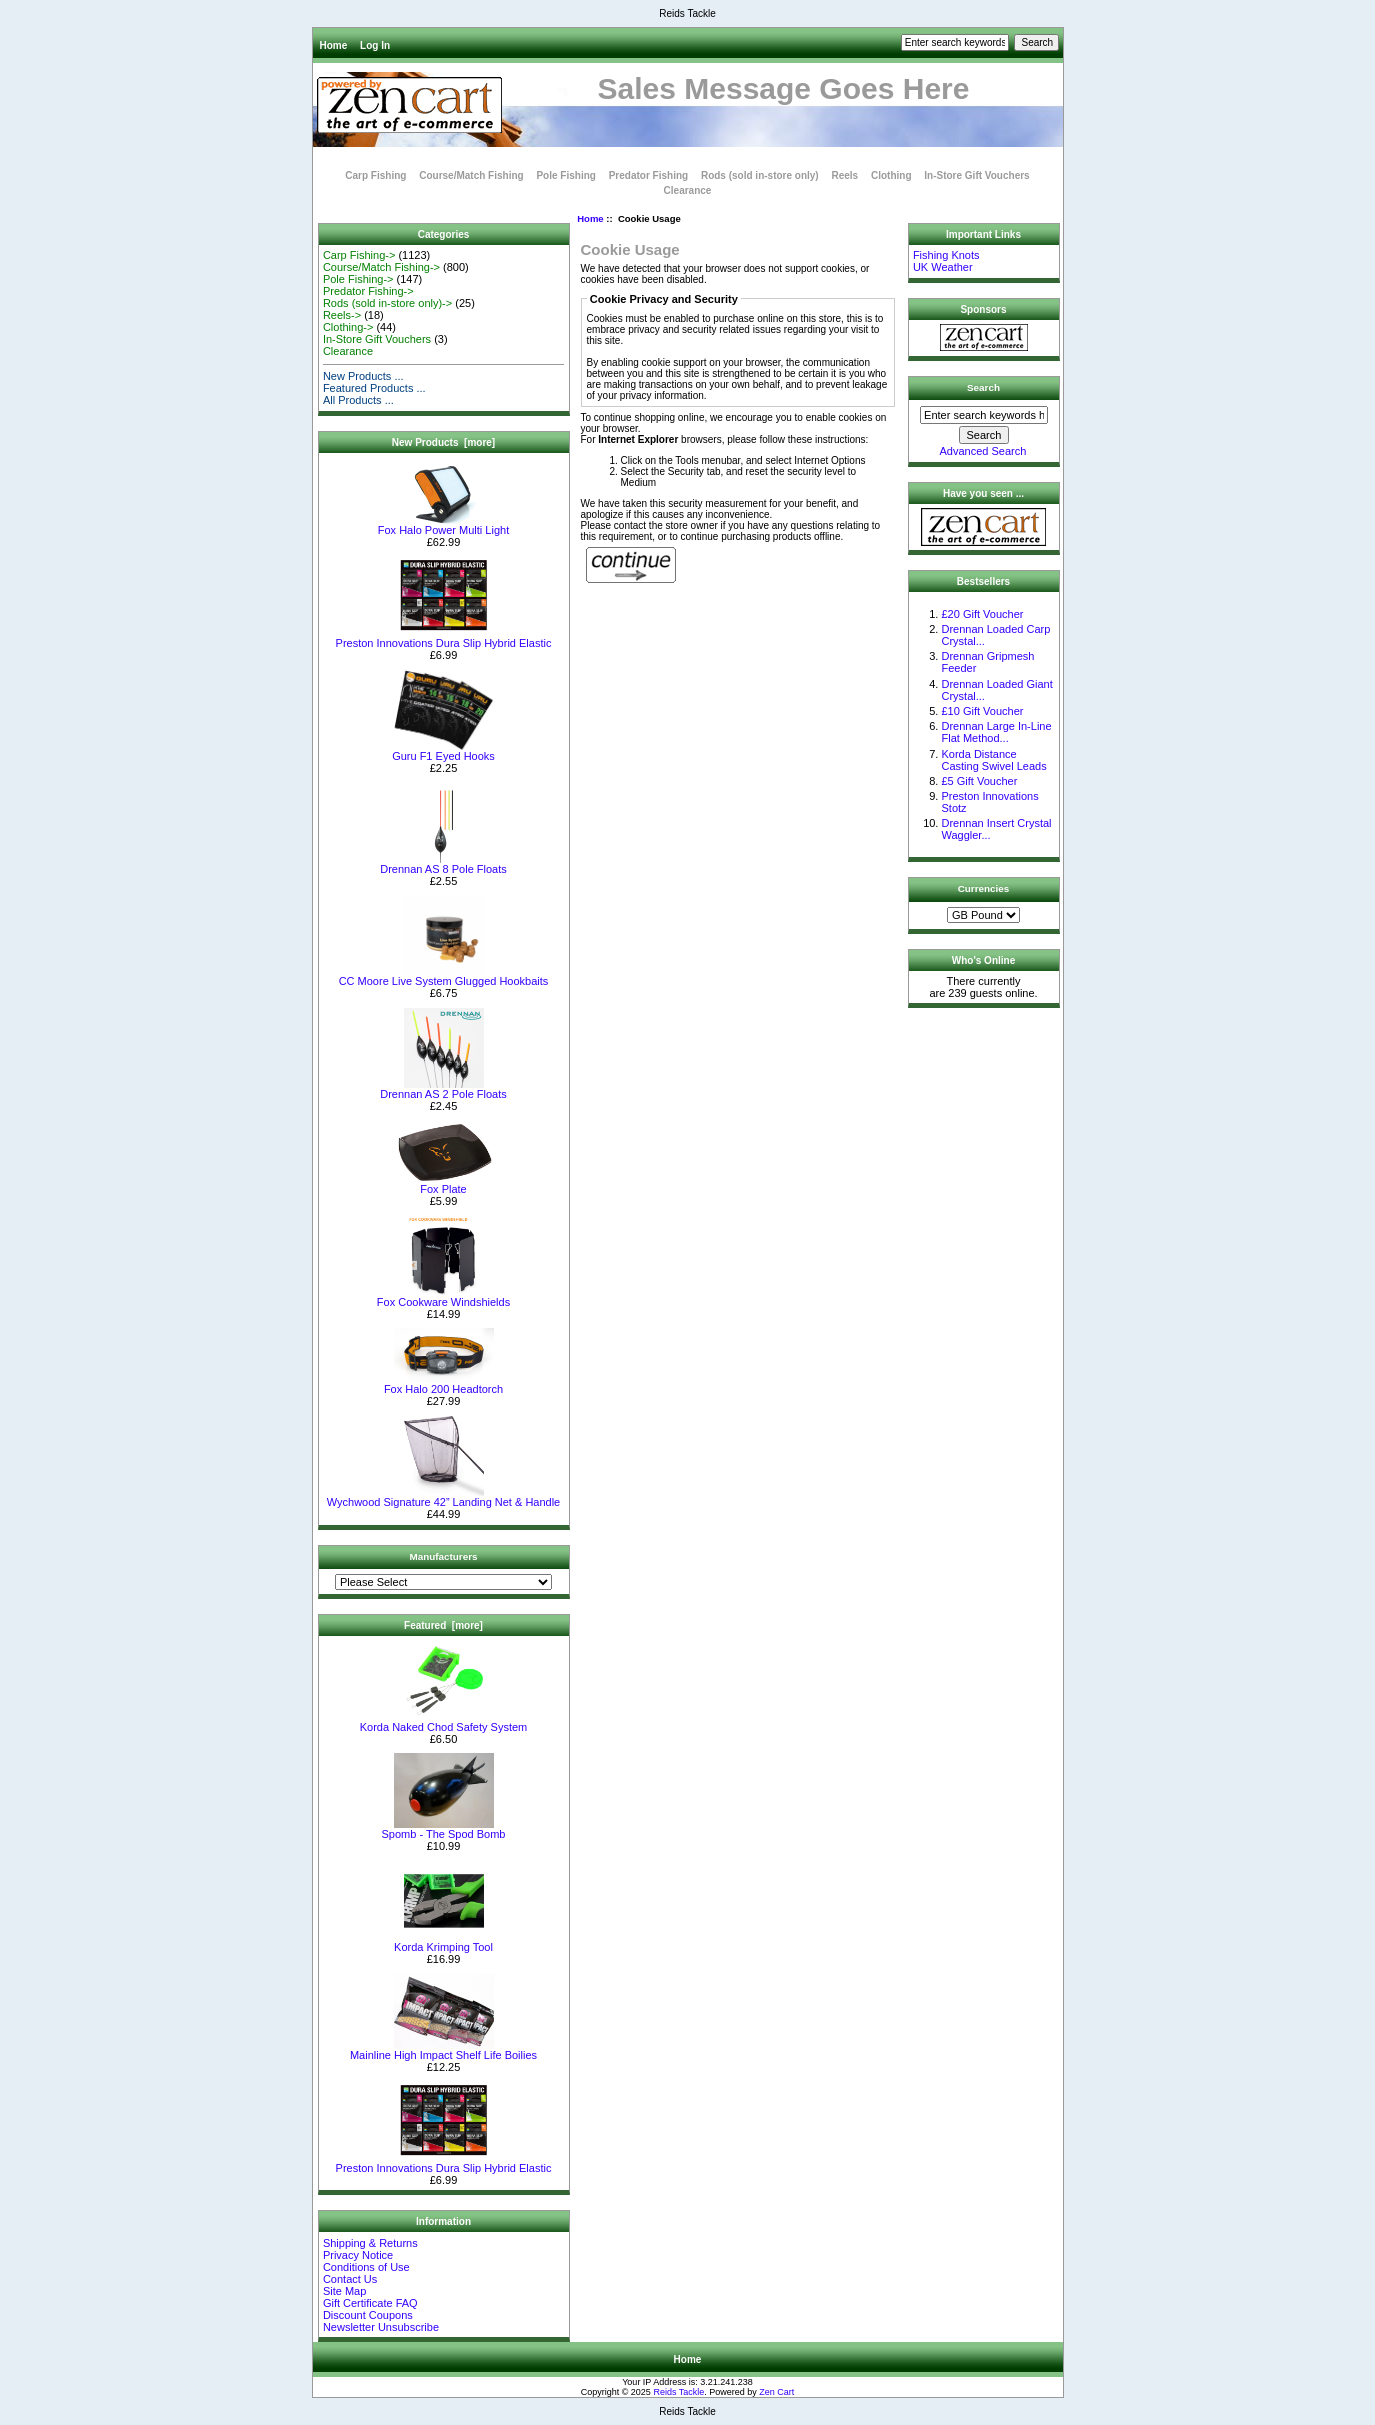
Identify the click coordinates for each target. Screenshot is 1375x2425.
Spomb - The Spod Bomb (444, 1829)
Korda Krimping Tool (443, 1942)
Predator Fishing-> (368, 291)
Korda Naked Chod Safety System (444, 1722)
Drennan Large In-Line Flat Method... (996, 732)
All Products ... (358, 400)
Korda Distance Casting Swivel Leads (993, 760)
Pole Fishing (565, 175)
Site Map (344, 2291)
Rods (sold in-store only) (760, 175)
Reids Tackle (678, 2392)
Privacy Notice (358, 2255)
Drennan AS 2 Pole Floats (443, 1089)
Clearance (688, 190)
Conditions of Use (366, 2267)
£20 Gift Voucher (982, 614)
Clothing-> (348, 327)
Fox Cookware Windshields (443, 1297)
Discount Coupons (368, 2315)
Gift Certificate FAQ (370, 2303)
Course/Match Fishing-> (381, 267)
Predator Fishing (648, 175)
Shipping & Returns (370, 2243)
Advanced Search (983, 451)
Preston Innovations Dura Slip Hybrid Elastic (444, 638)
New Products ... (363, 376)
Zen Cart (776, 2392)
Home (334, 45)
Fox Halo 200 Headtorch (443, 1384)
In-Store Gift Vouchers (976, 175)
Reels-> (342, 315)
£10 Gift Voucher (982, 711)
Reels (844, 175)
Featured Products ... (374, 388)
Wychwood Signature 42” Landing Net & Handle (444, 1497)
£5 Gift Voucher (979, 781)
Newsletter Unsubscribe (381, 2327)
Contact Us (350, 2279)
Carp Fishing (375, 175)
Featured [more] (443, 1625)
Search (983, 387)
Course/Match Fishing (471, 175)
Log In (375, 45)
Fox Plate (444, 1184)
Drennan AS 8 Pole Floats (443, 864)
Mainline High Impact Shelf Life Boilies (443, 2050)
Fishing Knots (946, 255)
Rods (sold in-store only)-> (387, 303)
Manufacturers (443, 1556)
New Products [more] (443, 442)
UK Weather (943, 267)
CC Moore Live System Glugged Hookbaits (444, 976)
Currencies (984, 888)
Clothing (891, 175)
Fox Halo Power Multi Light (443, 525)
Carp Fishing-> (359, 255)
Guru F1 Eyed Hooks (443, 751)
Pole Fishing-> (358, 279)
